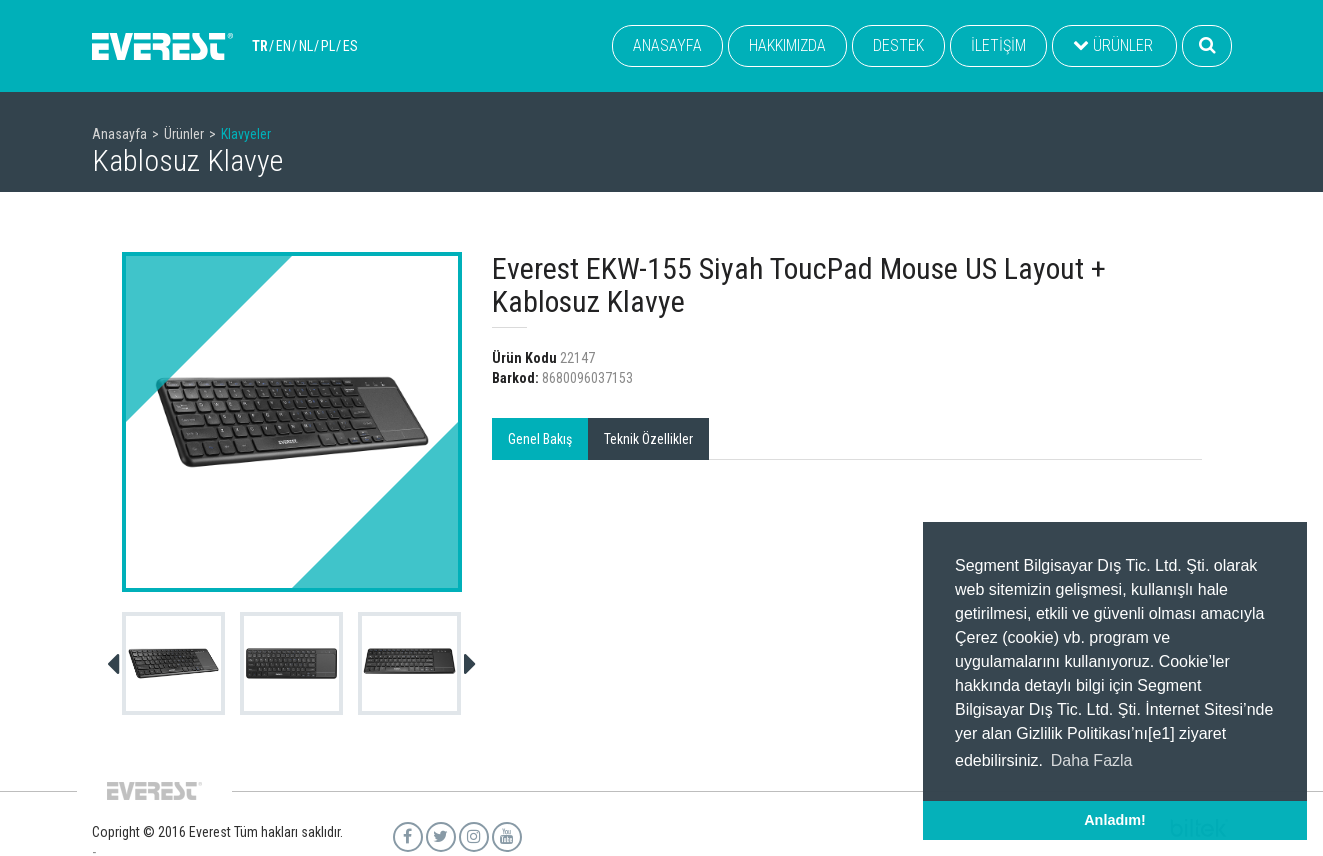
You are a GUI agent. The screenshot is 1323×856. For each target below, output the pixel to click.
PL (328, 46)
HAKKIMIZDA (787, 45)
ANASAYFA (667, 45)
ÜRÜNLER (1113, 45)
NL (306, 46)
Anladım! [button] (1115, 820)
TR (260, 46)
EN (283, 46)
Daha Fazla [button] (1092, 760)
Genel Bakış (540, 439)
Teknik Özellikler (648, 439)
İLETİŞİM (998, 45)
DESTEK (898, 45)
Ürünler (184, 134)
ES (350, 46)
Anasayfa (119, 134)
